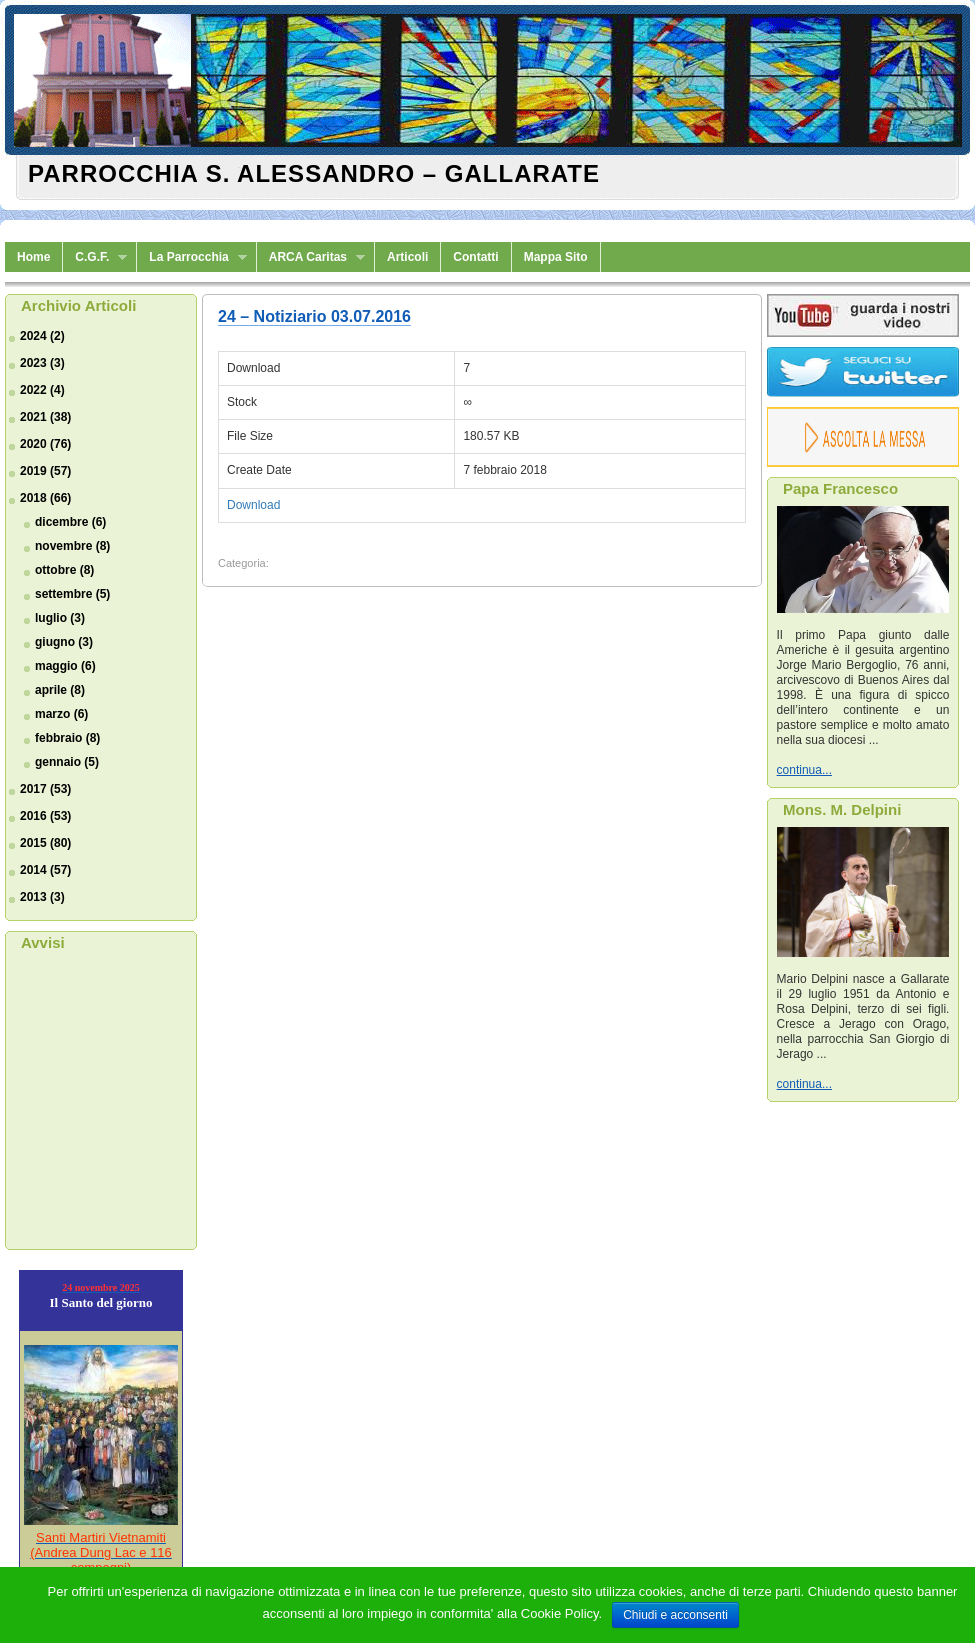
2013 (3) (42, 897)
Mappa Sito (556, 257)
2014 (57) (45, 870)
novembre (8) (72, 546)
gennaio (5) (67, 762)
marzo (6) (61, 714)
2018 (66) (45, 498)
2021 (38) (45, 417)
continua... (804, 770)
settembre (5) (72, 594)
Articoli (407, 257)
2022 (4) (42, 390)
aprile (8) (60, 690)
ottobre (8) (64, 570)
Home (33, 257)
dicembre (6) (70, 522)
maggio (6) (65, 666)
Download (253, 505)
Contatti (475, 257)
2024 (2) (42, 336)
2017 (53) (45, 789)
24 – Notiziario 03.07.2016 (314, 316)
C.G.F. (95, 257)
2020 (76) (45, 444)
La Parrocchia (191, 257)
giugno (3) (64, 642)
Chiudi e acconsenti (675, 1615)
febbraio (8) (67, 738)
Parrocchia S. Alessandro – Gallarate (314, 173)
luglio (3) (60, 618)
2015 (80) (45, 843)
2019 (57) (45, 471)
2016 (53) (45, 816)
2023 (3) (42, 363)
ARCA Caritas (311, 257)
